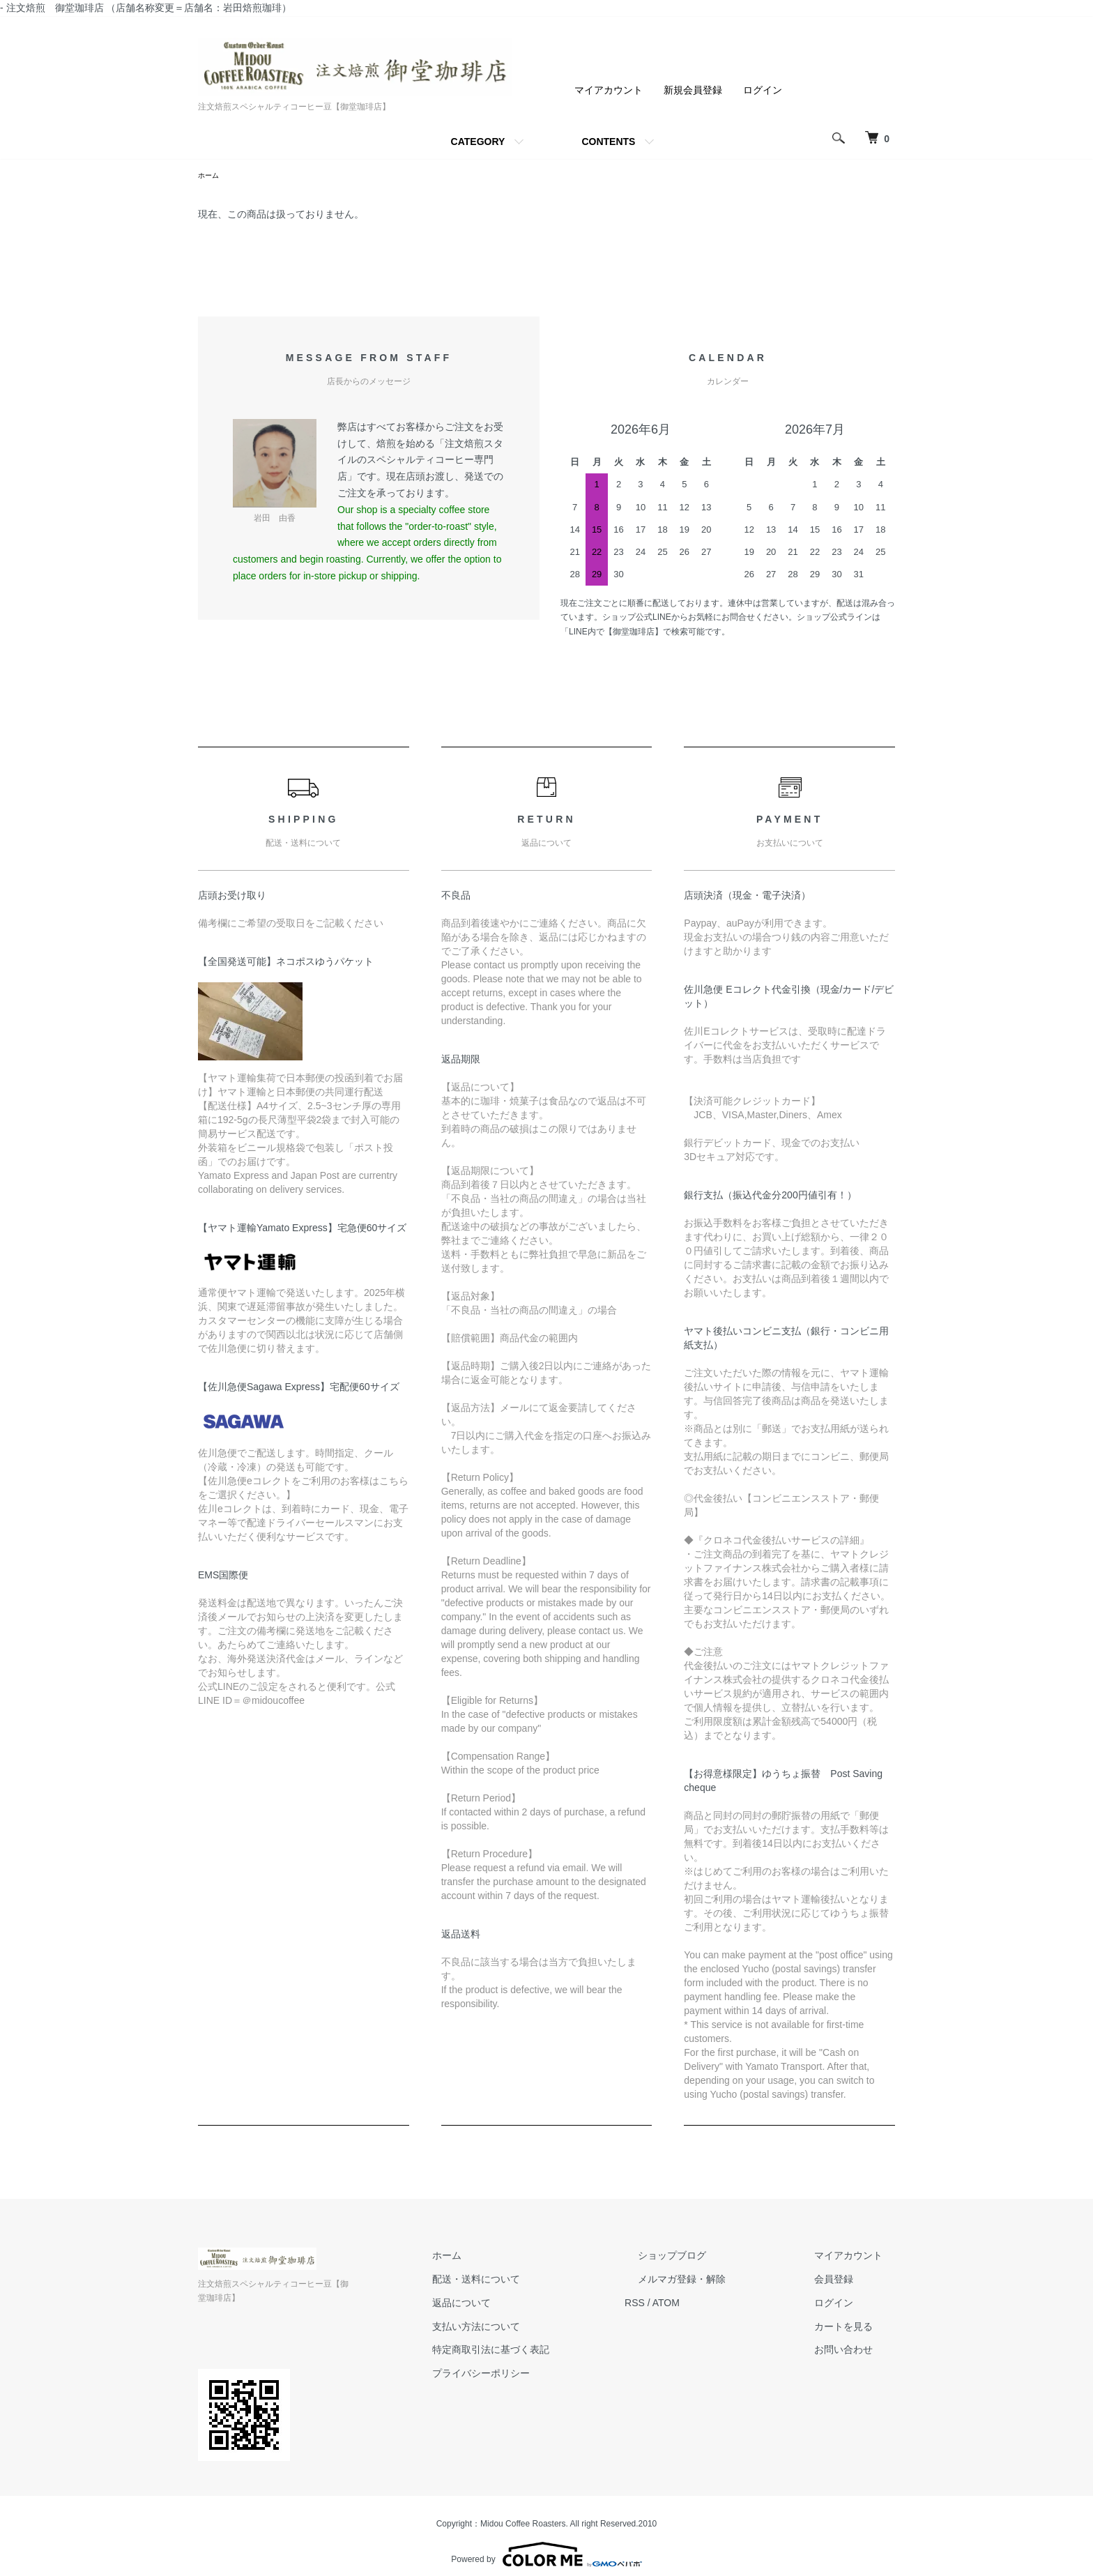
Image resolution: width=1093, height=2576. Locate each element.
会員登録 (846, 2281)
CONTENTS (608, 141)
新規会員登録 (693, 90)
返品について (525, 2304)
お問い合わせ (856, 2351)
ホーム (210, 176)
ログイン (762, 90)
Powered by (546, 2542)
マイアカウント (608, 90)
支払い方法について (540, 2328)
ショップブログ (710, 2257)
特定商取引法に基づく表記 (554, 2351)
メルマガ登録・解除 (720, 2281)
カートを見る (856, 2328)
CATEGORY (478, 141)
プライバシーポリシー (545, 2375)
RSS (686, 2304)
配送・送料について (540, 2281)
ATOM (717, 2304)
